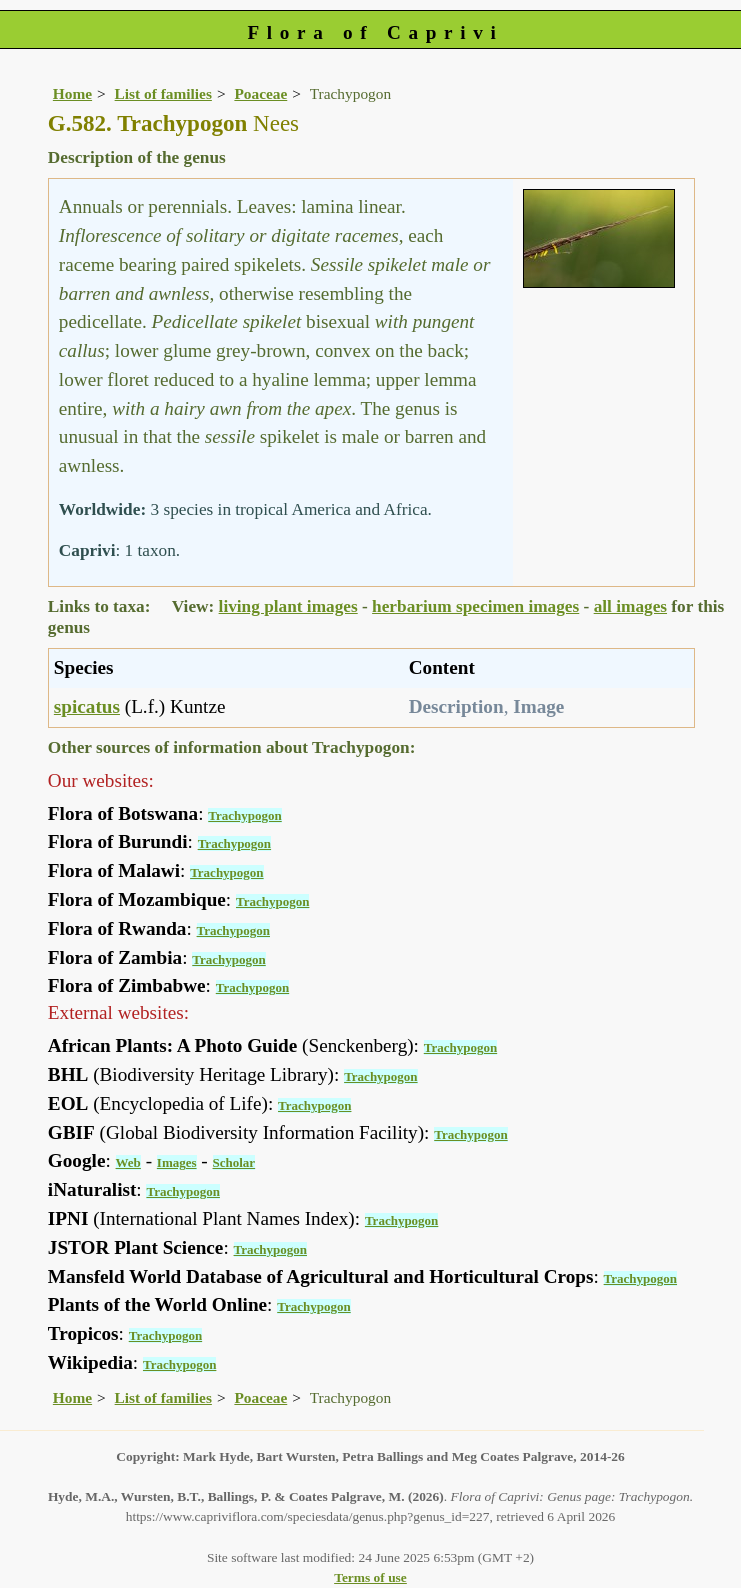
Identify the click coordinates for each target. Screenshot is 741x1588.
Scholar (234, 1162)
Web (128, 1162)
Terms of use (370, 1577)
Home (72, 93)
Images (177, 1162)
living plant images (288, 606)
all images (630, 606)
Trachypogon (244, 815)
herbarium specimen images (475, 606)
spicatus (87, 706)
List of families (163, 93)
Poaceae (260, 93)
